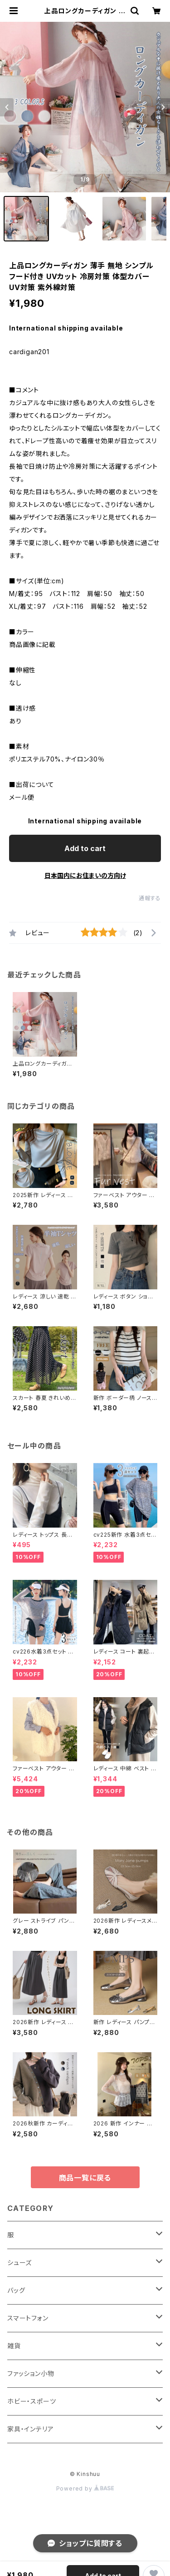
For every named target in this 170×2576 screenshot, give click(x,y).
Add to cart (85, 848)
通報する (150, 898)
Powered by (85, 2488)
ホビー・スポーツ (31, 2401)
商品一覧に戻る (85, 2177)
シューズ (19, 2262)
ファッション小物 (30, 2373)
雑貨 (14, 2346)
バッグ (16, 2290)
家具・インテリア (30, 2429)
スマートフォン (28, 2318)
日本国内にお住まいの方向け (85, 875)
